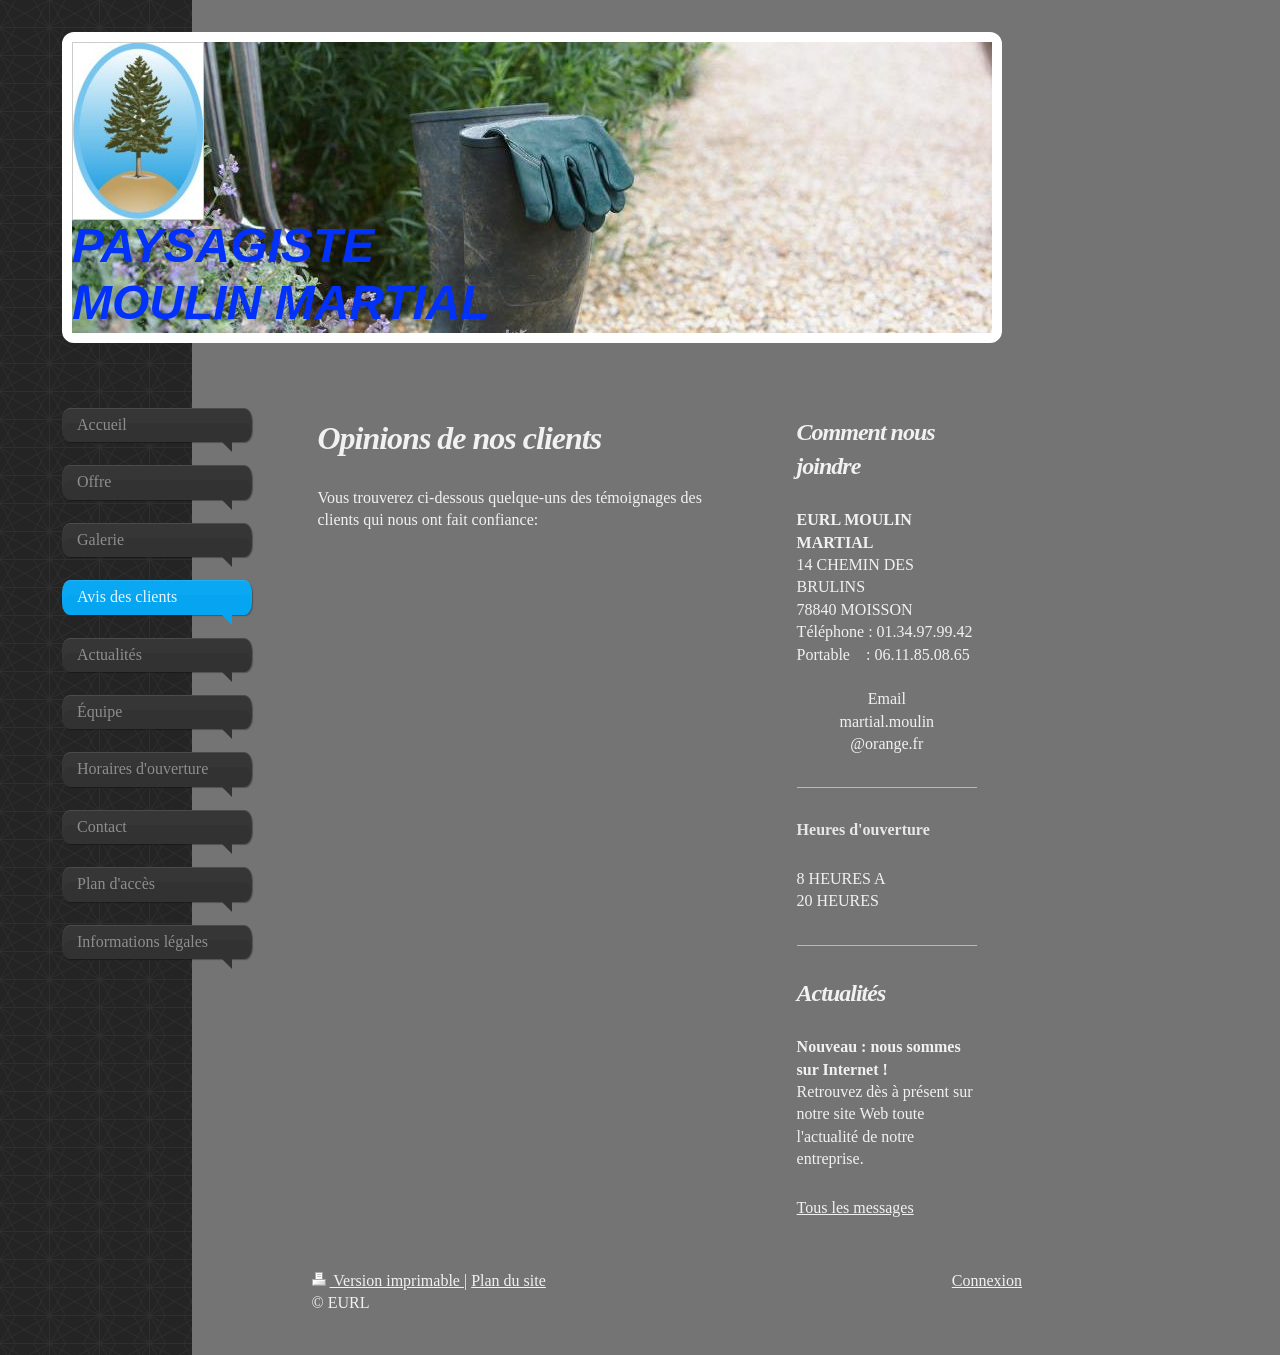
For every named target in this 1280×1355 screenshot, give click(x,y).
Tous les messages (855, 1207)
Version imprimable (388, 1280)
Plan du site (508, 1280)
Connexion (987, 1280)
